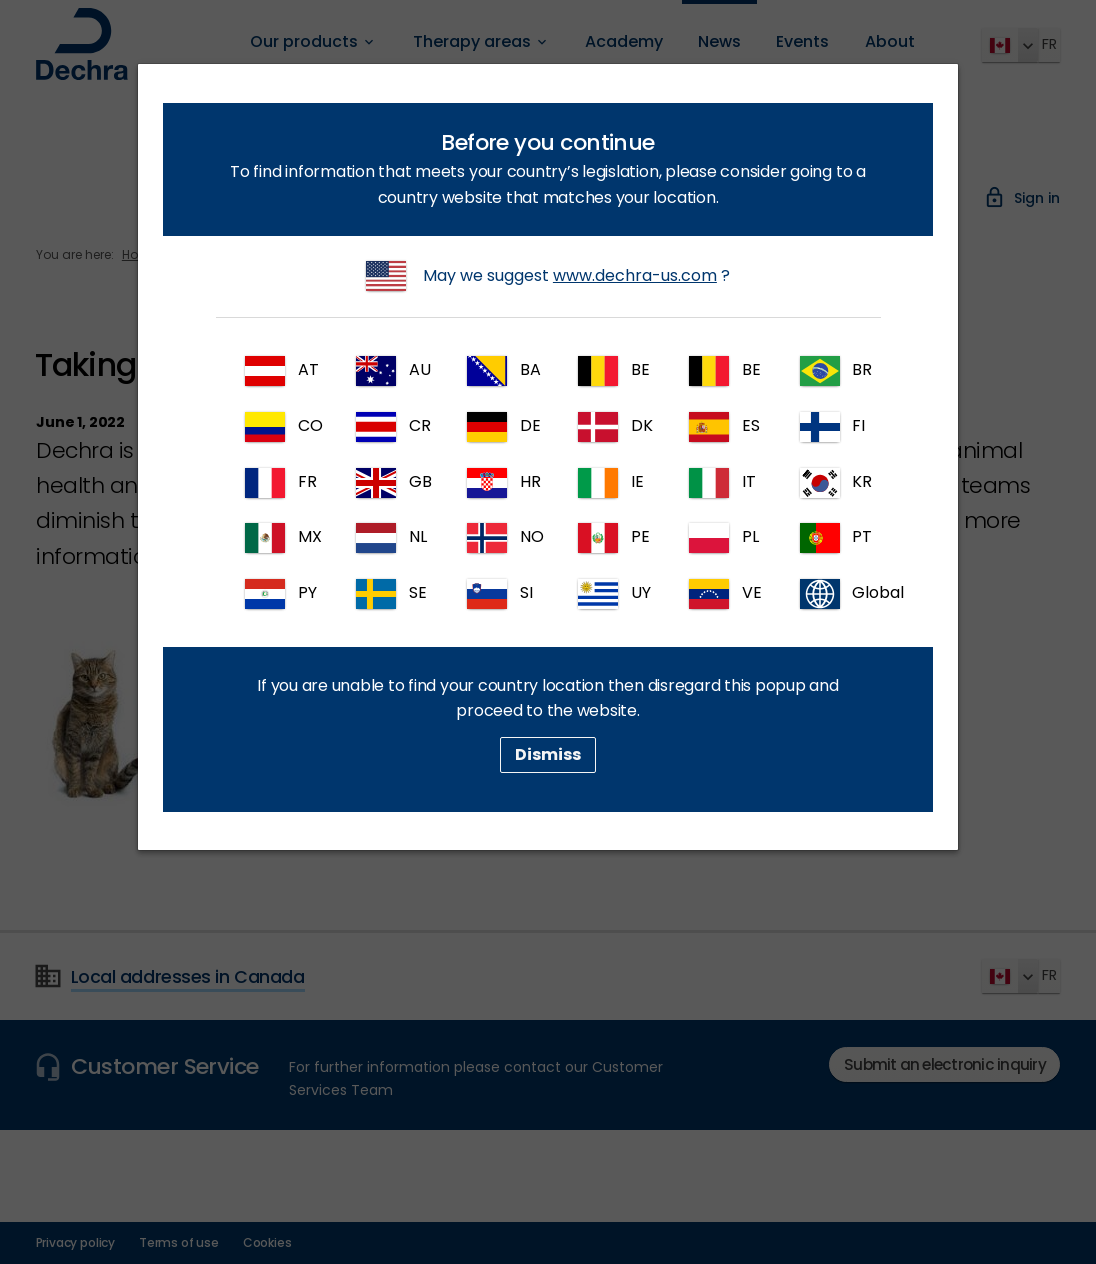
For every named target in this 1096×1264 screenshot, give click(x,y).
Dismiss (548, 754)
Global (835, 594)
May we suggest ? (548, 276)
